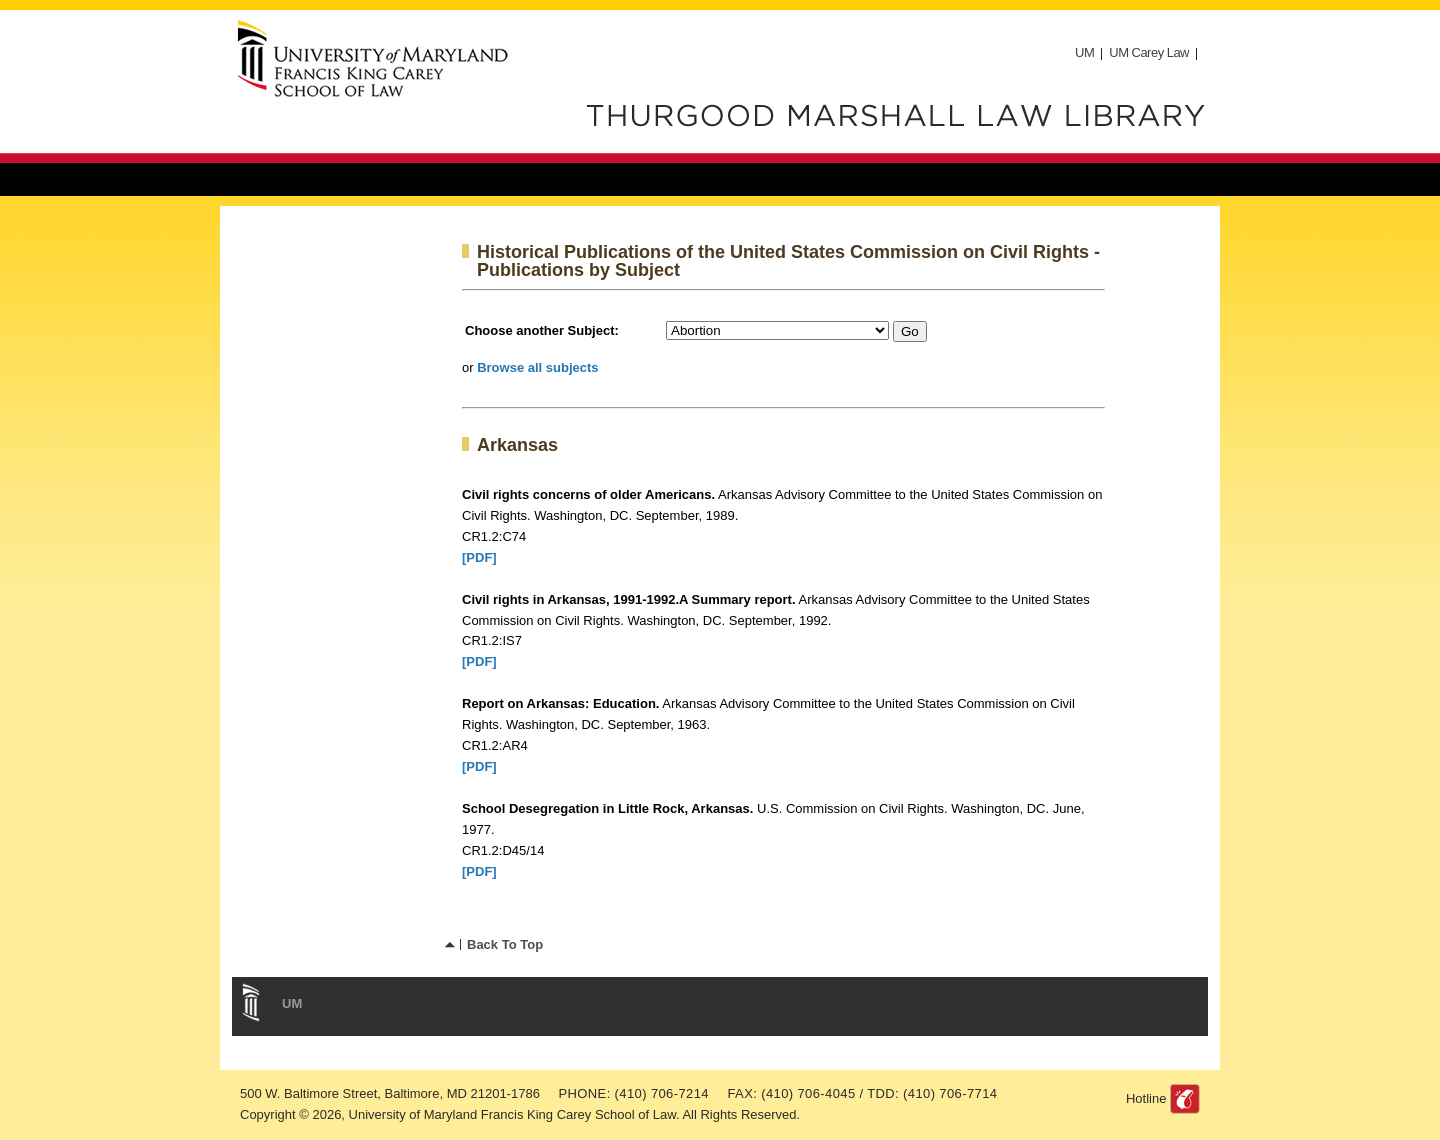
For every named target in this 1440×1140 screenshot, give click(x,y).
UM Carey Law (1149, 52)
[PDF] (479, 557)
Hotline (1146, 1098)
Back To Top (505, 944)
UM (1084, 52)
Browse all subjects (537, 367)
